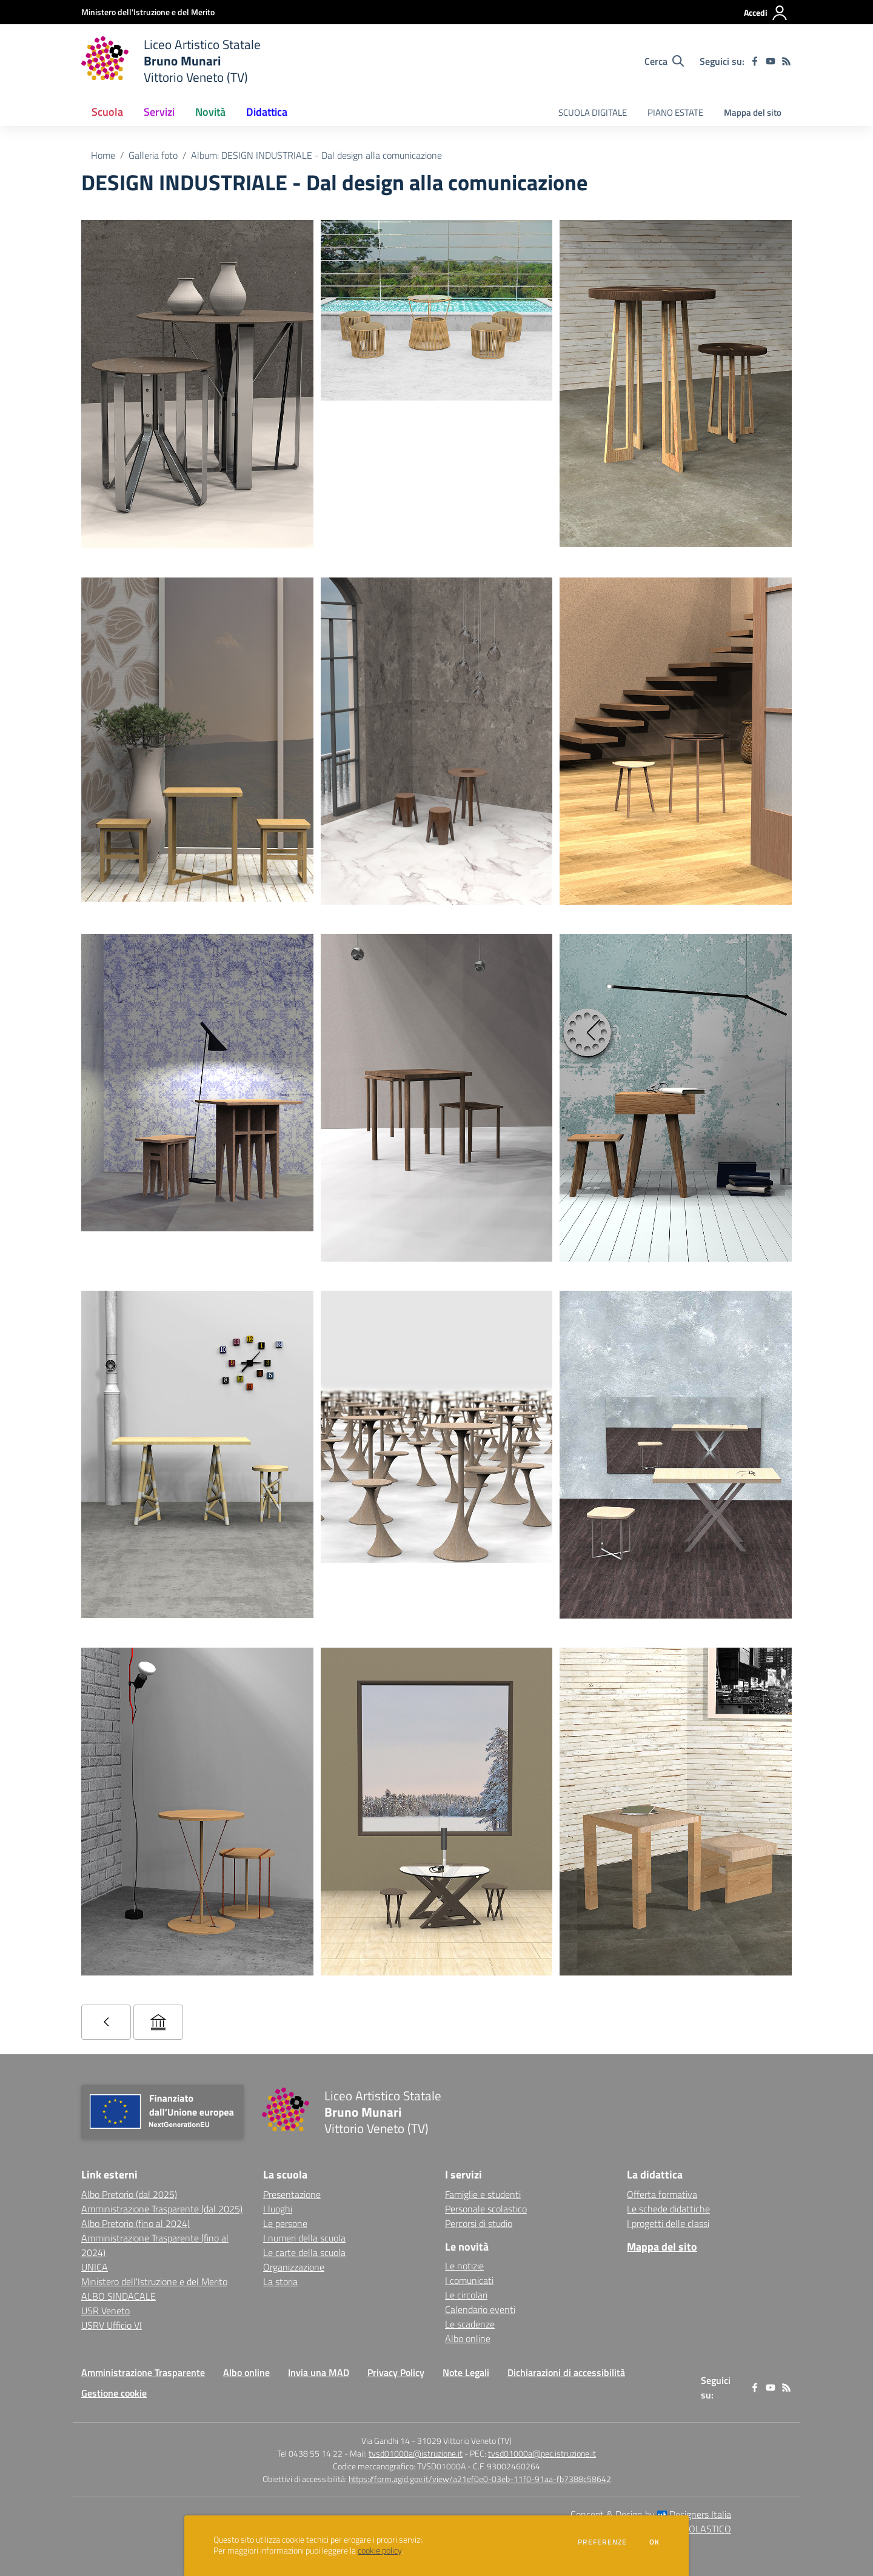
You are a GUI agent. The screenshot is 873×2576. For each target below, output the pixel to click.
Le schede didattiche (668, 2209)
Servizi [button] (159, 112)
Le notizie (464, 2265)
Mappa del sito (752, 112)
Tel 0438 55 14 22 (310, 2453)
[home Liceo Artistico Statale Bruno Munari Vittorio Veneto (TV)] (171, 60)
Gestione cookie (114, 2393)
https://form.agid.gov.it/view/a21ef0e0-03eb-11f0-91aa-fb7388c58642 (480, 2478)
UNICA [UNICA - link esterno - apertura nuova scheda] (94, 2267)
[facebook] (754, 61)
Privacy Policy (395, 2372)
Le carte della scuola (304, 2252)
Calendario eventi (480, 2309)
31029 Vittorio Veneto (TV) (464, 2440)
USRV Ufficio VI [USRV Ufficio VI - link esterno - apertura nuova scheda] (111, 2325)
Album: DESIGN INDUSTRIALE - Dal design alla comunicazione (316, 155)
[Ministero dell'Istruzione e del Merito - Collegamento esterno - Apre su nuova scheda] (148, 11)
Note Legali (466, 2372)
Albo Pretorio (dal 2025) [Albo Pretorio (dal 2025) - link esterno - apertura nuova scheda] (129, 2194)
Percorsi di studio (478, 2223)
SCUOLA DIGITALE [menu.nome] (592, 112)
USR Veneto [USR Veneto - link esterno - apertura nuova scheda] (105, 2310)
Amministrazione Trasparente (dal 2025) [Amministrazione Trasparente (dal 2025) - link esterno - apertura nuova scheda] (161, 2209)
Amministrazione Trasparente (143, 2372)
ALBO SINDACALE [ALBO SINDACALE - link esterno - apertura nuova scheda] (118, 2296)
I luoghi (277, 2209)
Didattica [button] (266, 112)
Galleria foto (153, 155)
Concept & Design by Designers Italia (650, 2514)
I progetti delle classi (668, 2223)
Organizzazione (293, 2267)
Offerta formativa (662, 2194)
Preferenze (602, 2542)
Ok (654, 2542)
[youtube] (770, 61)
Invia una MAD (318, 2372)
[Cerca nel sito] (664, 61)
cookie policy (379, 2550)
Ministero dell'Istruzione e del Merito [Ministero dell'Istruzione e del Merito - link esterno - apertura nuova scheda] (154, 2281)
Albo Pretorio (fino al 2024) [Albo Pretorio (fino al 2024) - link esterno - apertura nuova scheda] (135, 2223)
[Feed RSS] (786, 61)
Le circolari (466, 2295)
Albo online (467, 2338)
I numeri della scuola (304, 2238)
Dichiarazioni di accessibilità (566, 2372)
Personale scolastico (486, 2209)
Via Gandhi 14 (385, 2440)
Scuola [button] (107, 112)
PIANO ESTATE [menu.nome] (675, 112)
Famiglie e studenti (483, 2194)
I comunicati (469, 2280)
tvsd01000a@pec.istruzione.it (542, 2453)
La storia (280, 2281)
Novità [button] (210, 112)
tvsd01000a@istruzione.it (416, 2453)
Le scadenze (470, 2324)
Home (103, 155)
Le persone (285, 2223)
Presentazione (292, 2194)
